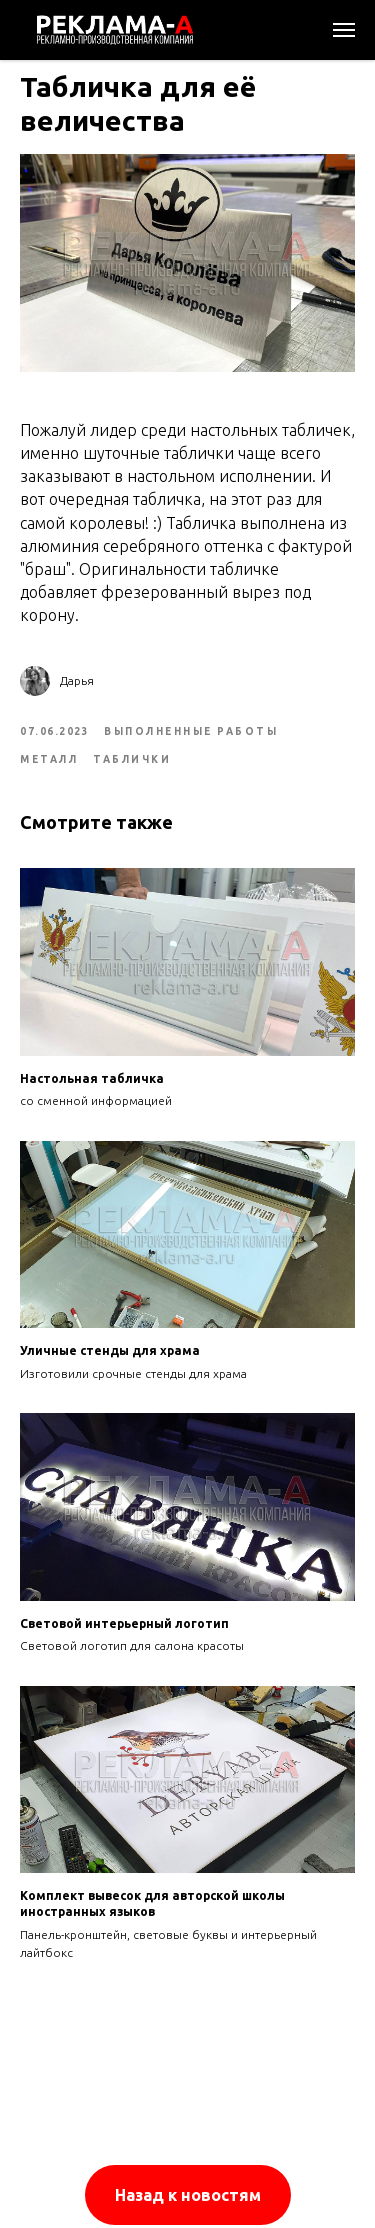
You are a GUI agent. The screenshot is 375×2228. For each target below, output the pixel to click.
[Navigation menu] (344, 30)
